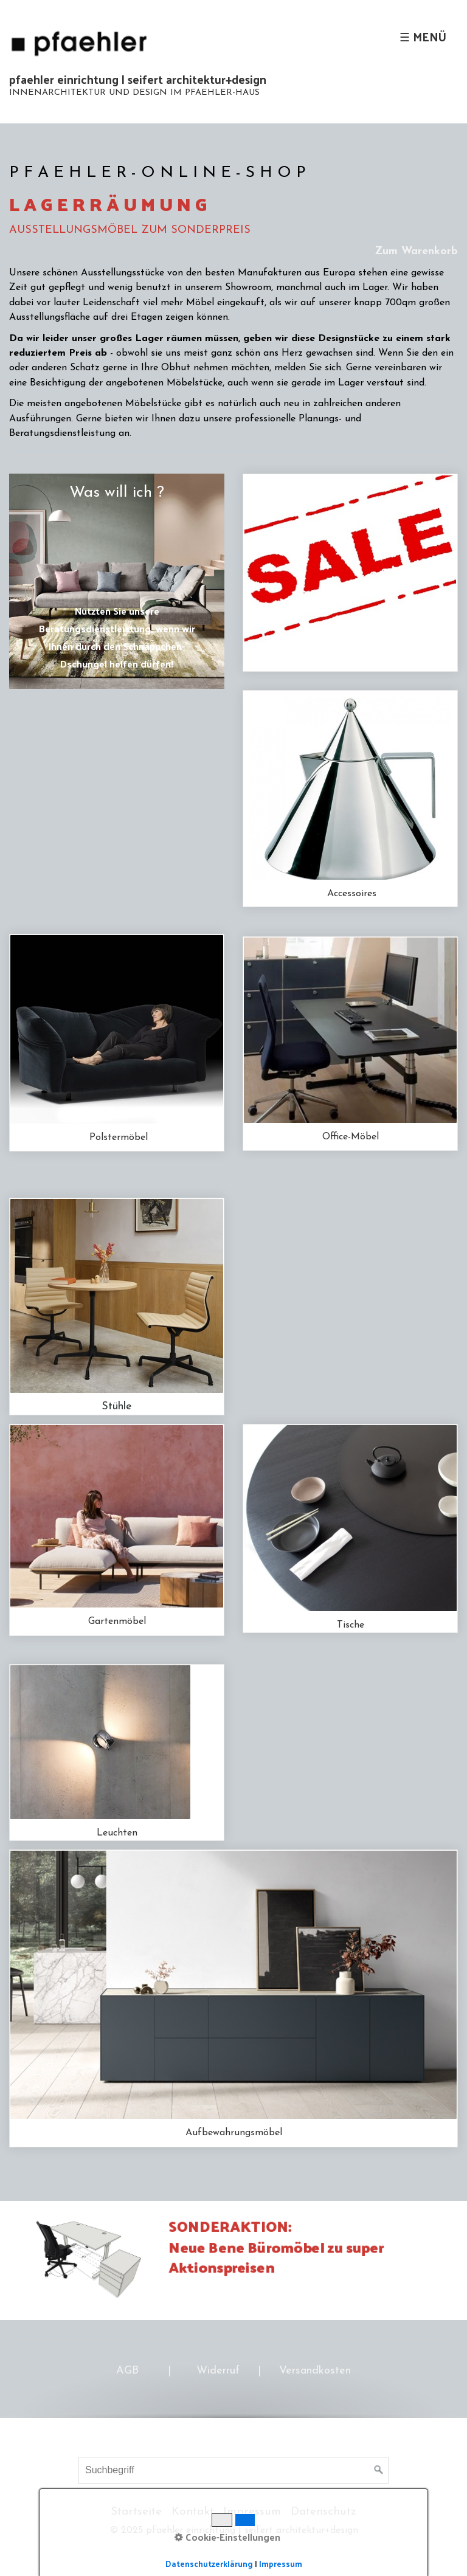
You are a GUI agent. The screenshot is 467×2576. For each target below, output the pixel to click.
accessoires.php (350, 798)
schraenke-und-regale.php (233, 1998)
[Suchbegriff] (233, 2470)
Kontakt (192, 2512)
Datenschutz (323, 2512)
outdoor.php (117, 1529)
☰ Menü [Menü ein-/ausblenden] (423, 36)
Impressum (252, 2512)
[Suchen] (379, 2470)
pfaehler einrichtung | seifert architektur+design (137, 79)
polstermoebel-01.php (117, 1042)
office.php (350, 1043)
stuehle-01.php (117, 1306)
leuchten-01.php (117, 1752)
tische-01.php (350, 1528)
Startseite (136, 2512)
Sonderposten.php (350, 572)
